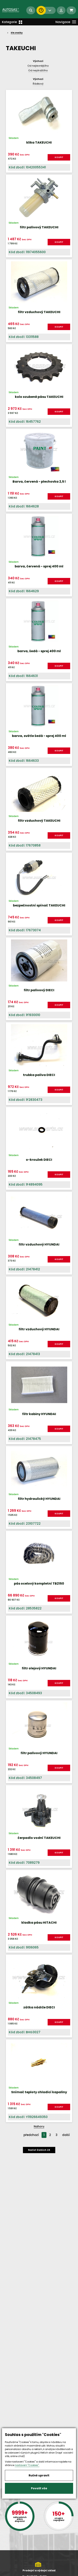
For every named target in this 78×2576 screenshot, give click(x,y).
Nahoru (39, 2126)
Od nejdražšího (38, 70)
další (66, 2135)
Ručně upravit (39, 2475)
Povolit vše (39, 2488)
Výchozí (38, 61)
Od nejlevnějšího (38, 65)
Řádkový (38, 83)
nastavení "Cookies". (27, 2465)
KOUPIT (59, 157)
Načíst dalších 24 (39, 2150)
